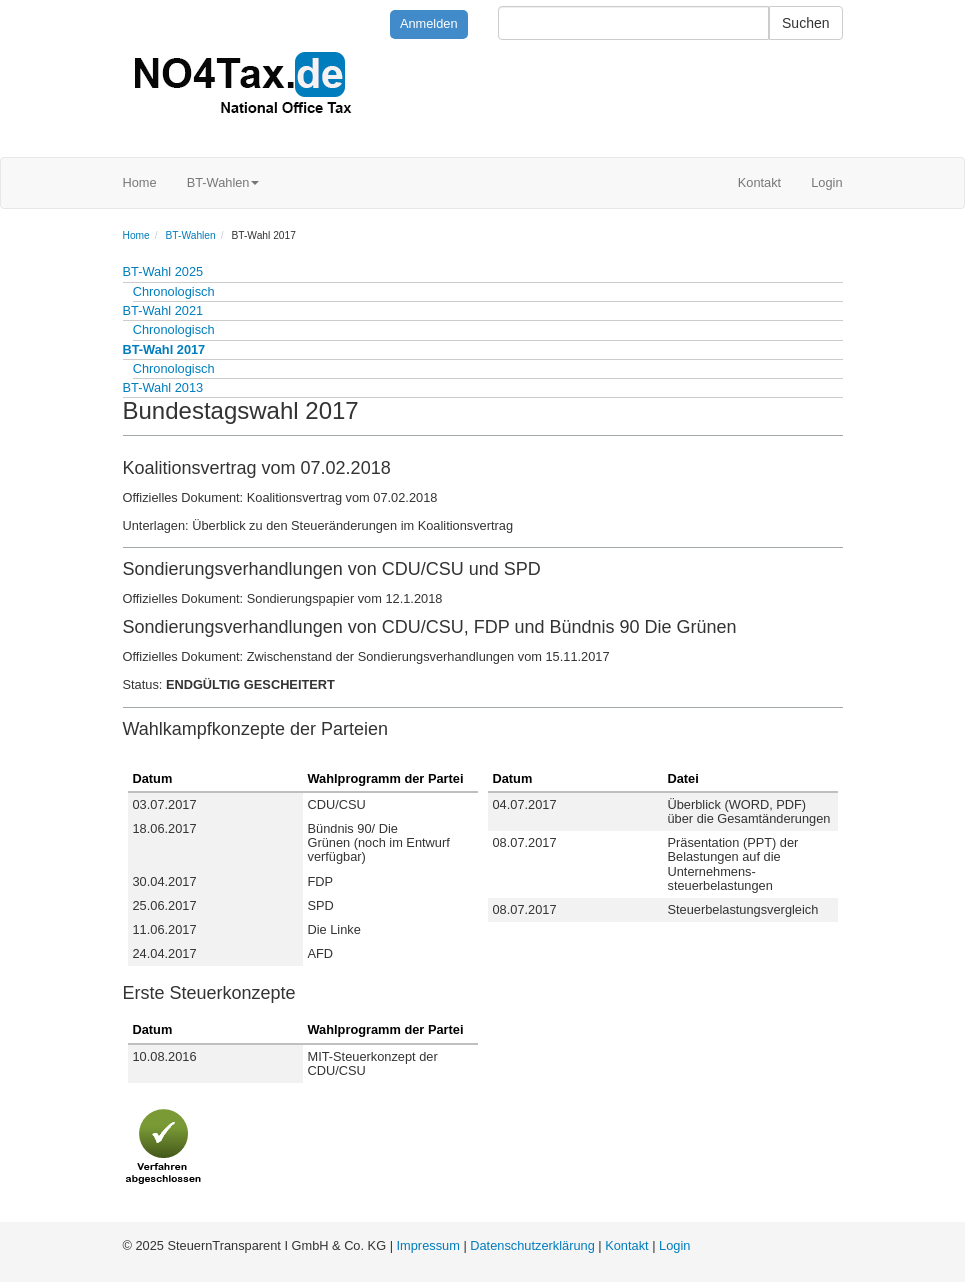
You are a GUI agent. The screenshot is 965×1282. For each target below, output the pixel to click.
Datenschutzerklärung (532, 1245)
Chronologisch (174, 291)
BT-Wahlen (223, 182)
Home (140, 182)
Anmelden (429, 23)
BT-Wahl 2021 (163, 310)
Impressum (428, 1245)
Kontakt (759, 182)
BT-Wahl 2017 (164, 349)
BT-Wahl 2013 (163, 387)
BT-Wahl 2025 (163, 271)
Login (826, 182)
